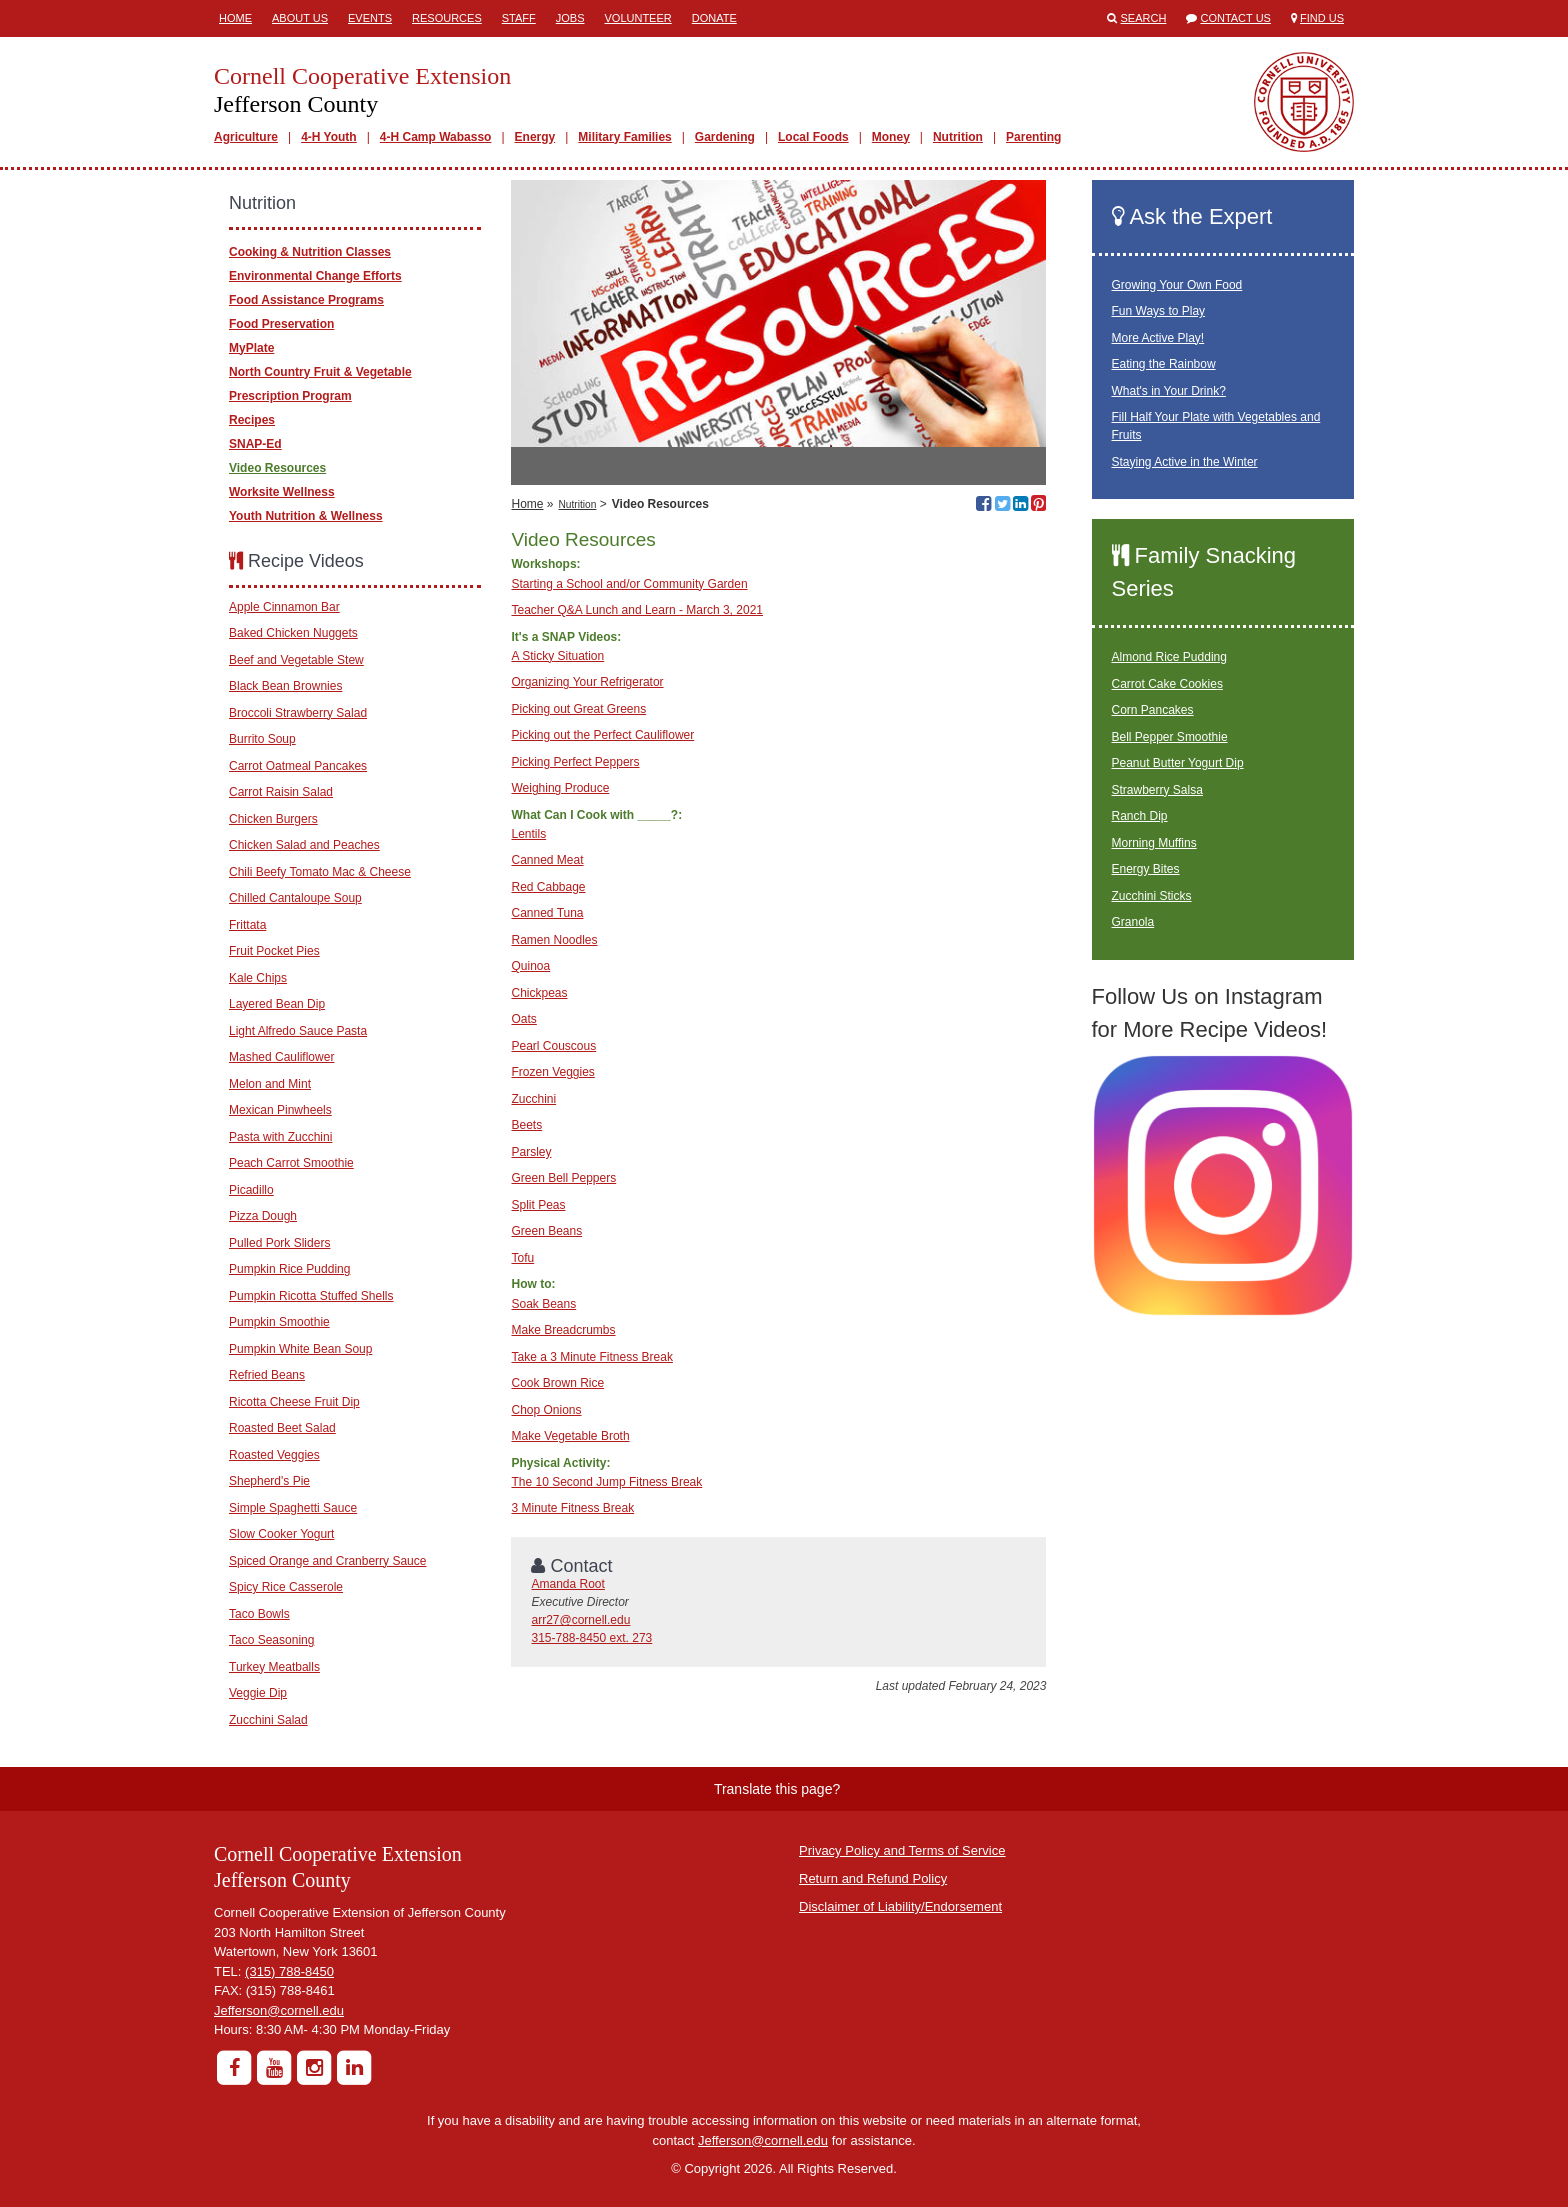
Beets (526, 1125)
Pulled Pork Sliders (279, 1243)
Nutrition (958, 137)
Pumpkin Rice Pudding (289, 1269)
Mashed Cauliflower (281, 1057)
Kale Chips (258, 978)
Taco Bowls (259, 1614)
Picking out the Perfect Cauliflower (602, 735)
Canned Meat (547, 860)
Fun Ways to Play (1159, 311)
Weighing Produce (560, 788)
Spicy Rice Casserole (286, 1587)
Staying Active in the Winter (1185, 462)
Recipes (252, 420)
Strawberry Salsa (1157, 790)
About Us (300, 18)
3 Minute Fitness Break (572, 1508)
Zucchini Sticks (1152, 896)
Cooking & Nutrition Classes (310, 252)
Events (370, 18)
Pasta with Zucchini (280, 1137)
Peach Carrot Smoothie (291, 1163)
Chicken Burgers (273, 819)
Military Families (624, 137)
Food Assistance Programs (306, 300)
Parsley (531, 1152)
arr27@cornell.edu (580, 1620)
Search (1144, 18)
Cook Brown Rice (557, 1383)
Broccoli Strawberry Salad (298, 713)
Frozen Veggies (552, 1072)
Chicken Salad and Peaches (304, 845)
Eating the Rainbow (1164, 364)
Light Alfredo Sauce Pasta (298, 1031)
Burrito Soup (262, 739)
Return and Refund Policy (873, 1878)
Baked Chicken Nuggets (293, 633)
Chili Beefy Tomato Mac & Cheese (320, 872)
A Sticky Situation (557, 656)
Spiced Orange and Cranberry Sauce (327, 1561)
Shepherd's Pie (269, 1481)
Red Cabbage (548, 887)
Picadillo (251, 1190)
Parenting (1033, 137)
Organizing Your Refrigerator (587, 682)
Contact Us (1235, 18)
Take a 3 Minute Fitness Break (591, 1357)
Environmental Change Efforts (315, 276)
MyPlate (251, 348)
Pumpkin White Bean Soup (300, 1349)
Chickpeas (539, 993)
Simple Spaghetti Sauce (293, 1508)
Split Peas (538, 1205)
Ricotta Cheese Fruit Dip (294, 1402)
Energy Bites (1146, 869)
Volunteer (637, 18)
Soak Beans (543, 1304)
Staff (519, 18)
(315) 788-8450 (289, 1971)
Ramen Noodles (554, 940)
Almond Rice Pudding (1169, 657)
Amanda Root (567, 1584)
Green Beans (546, 1231)
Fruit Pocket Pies (274, 951)
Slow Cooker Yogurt (281, 1534)
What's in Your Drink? (1169, 391)
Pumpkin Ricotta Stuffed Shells (311, 1296)
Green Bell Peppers (563, 1178)
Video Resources (277, 468)
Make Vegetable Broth (570, 1436)
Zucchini (533, 1099)
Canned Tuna (547, 913)
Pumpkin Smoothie (279, 1322)
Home (235, 18)
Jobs (570, 18)
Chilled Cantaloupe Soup (295, 898)
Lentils (528, 834)
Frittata (247, 925)
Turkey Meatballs (274, 1667)
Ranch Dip (1140, 816)
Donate (714, 18)
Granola (1133, 922)
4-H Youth (329, 137)
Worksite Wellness (282, 492)
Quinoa (530, 966)
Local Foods (813, 137)
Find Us (1322, 18)
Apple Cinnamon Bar (284, 607)
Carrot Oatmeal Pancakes (298, 766)
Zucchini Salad (268, 1720)
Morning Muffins (1154, 843)
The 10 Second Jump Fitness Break (606, 1482)
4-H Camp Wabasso (436, 137)
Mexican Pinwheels (280, 1110)
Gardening (725, 137)
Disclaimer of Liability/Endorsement (900, 1906)
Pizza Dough (263, 1216)
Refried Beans (267, 1375)
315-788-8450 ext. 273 (591, 1638)
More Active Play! (1158, 338)
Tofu (522, 1258)
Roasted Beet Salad (282, 1428)
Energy (535, 137)
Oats (523, 1019)
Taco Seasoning (271, 1640)
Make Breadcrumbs (563, 1330)
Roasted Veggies (274, 1455)
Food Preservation (281, 324)
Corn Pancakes (1153, 710)
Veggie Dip (258, 1693)
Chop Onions (546, 1410)
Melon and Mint (270, 1084)
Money (891, 137)
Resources (447, 18)
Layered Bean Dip (277, 1004)
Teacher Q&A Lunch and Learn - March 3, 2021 (637, 610)
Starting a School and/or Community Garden (629, 584)
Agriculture (246, 137)
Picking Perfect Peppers (575, 762)
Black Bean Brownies (285, 686)
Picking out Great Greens (578, 709)
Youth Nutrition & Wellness (306, 516)
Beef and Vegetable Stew (296, 660)
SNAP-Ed (255, 444)
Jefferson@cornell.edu (279, 2010)
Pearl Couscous (553, 1046)
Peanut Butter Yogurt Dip (1178, 763)
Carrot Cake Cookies (1167, 684)
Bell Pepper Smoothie (1170, 737)
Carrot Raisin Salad (281, 792)
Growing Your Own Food (1177, 285)
